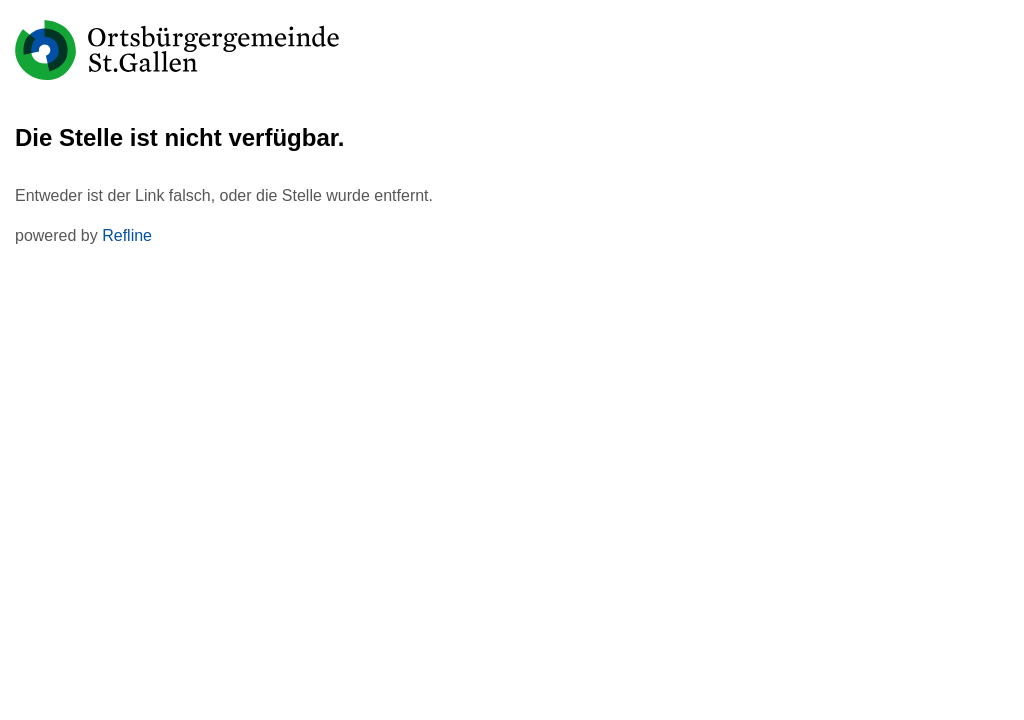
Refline (127, 235)
